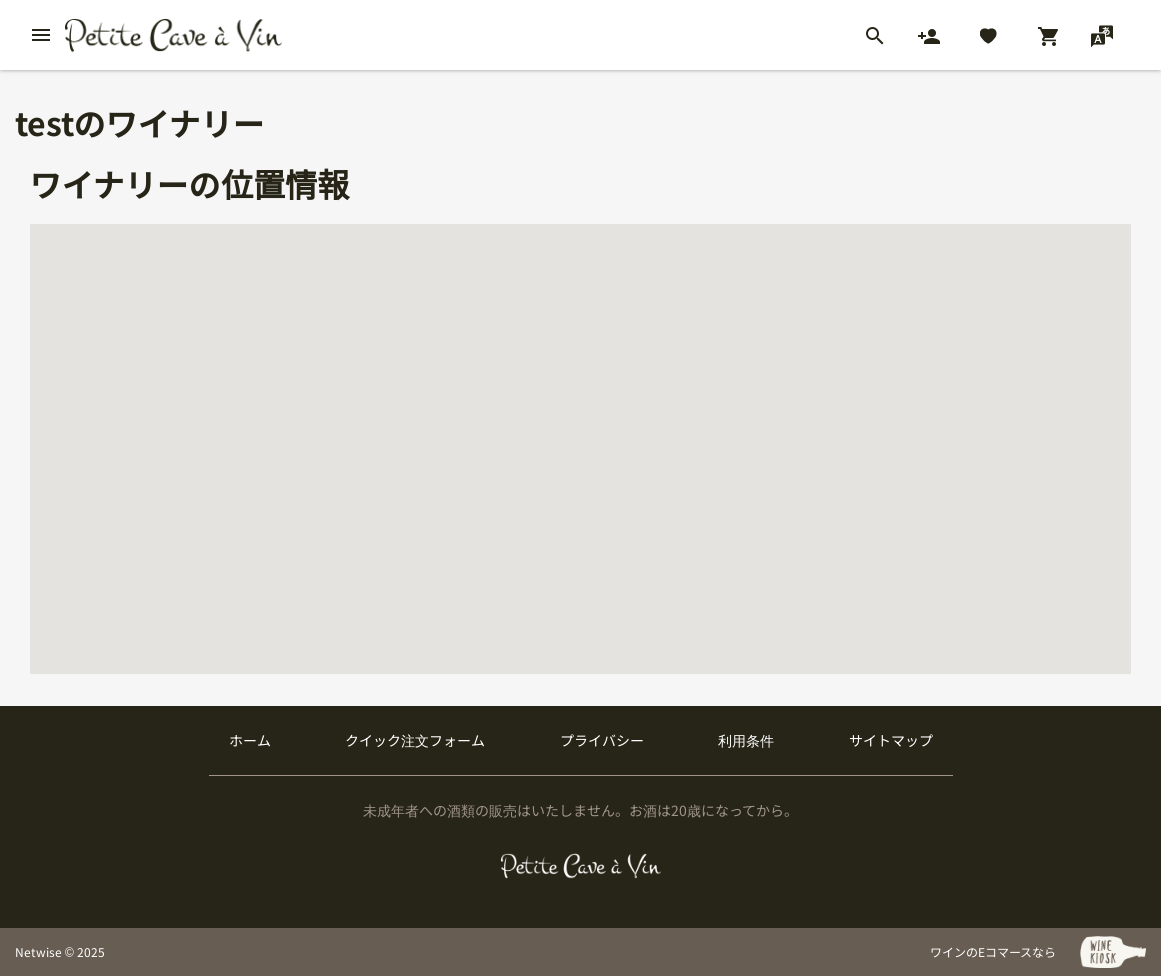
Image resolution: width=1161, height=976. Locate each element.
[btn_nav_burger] (41, 35)
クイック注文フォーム (415, 740)
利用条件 (746, 740)
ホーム (250, 740)
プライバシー (602, 740)
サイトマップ (891, 740)
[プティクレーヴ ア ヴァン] (581, 866)
